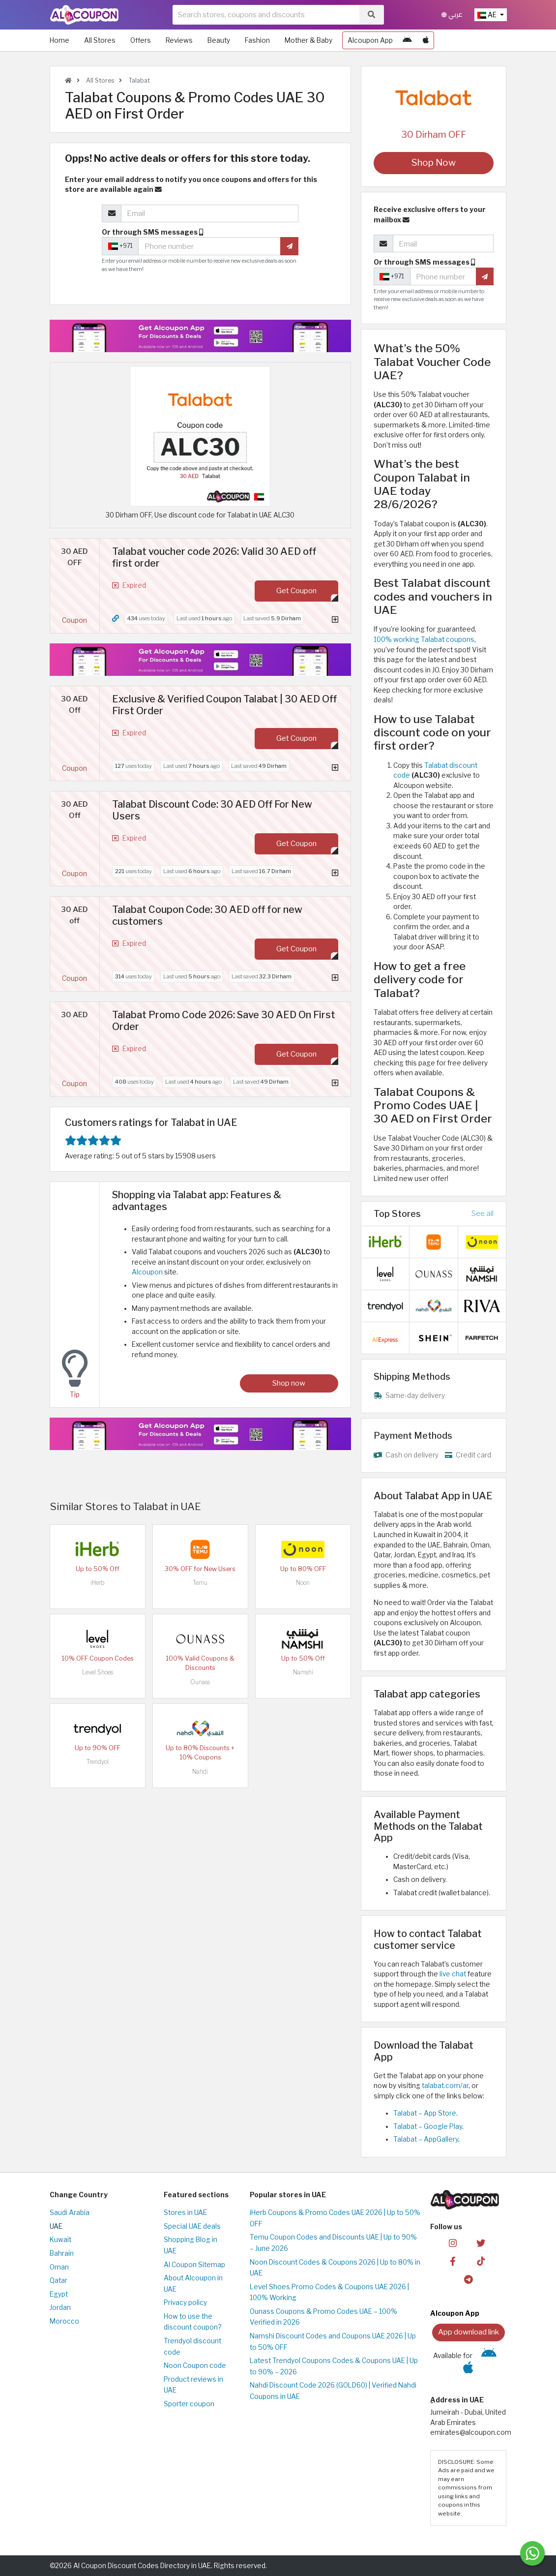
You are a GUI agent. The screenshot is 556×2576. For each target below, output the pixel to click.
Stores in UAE (185, 2212)
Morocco (64, 2321)
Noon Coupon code (195, 2365)
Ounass (200, 1682)
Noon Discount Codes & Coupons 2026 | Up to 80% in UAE (335, 2267)
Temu (200, 1582)
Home (59, 40)
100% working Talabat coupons (424, 639)
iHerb (97, 1582)
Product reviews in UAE (193, 2384)
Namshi (303, 1672)
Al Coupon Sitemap (194, 2265)
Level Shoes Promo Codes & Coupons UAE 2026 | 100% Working (329, 2292)
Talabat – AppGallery (425, 2139)
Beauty (218, 40)
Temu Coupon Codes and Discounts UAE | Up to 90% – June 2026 (333, 2242)
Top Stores (397, 1213)
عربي (452, 14)
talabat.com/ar (444, 2086)
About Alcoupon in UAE (193, 2283)
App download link (468, 2331)
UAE (56, 2226)
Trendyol (98, 1761)
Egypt (59, 2294)
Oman (59, 2267)
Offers (140, 40)
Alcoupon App (370, 40)
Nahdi (200, 1771)
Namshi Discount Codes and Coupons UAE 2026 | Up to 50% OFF (333, 2341)
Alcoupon (147, 1272)
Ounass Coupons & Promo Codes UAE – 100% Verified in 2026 (323, 2317)
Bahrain (62, 2253)
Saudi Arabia (69, 2212)
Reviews (179, 40)
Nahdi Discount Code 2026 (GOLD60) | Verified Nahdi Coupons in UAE (333, 2390)
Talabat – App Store (424, 2113)
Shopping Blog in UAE (190, 2245)
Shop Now (433, 162)
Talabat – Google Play (427, 2126)
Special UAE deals (192, 2226)
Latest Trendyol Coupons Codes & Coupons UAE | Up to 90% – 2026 (334, 2366)
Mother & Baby (308, 40)
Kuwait (60, 2239)
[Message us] (532, 2553)
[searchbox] (266, 15)
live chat (452, 1974)
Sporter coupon (189, 2404)
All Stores (100, 40)
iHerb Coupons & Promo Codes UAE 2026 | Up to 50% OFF (335, 2218)
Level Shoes (97, 1672)
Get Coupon (296, 590)
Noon (303, 1582)
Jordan (60, 2307)
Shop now (288, 1383)
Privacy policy (185, 2302)
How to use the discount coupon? (192, 2322)
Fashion (257, 40)
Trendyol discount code (192, 2346)
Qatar (58, 2280)
